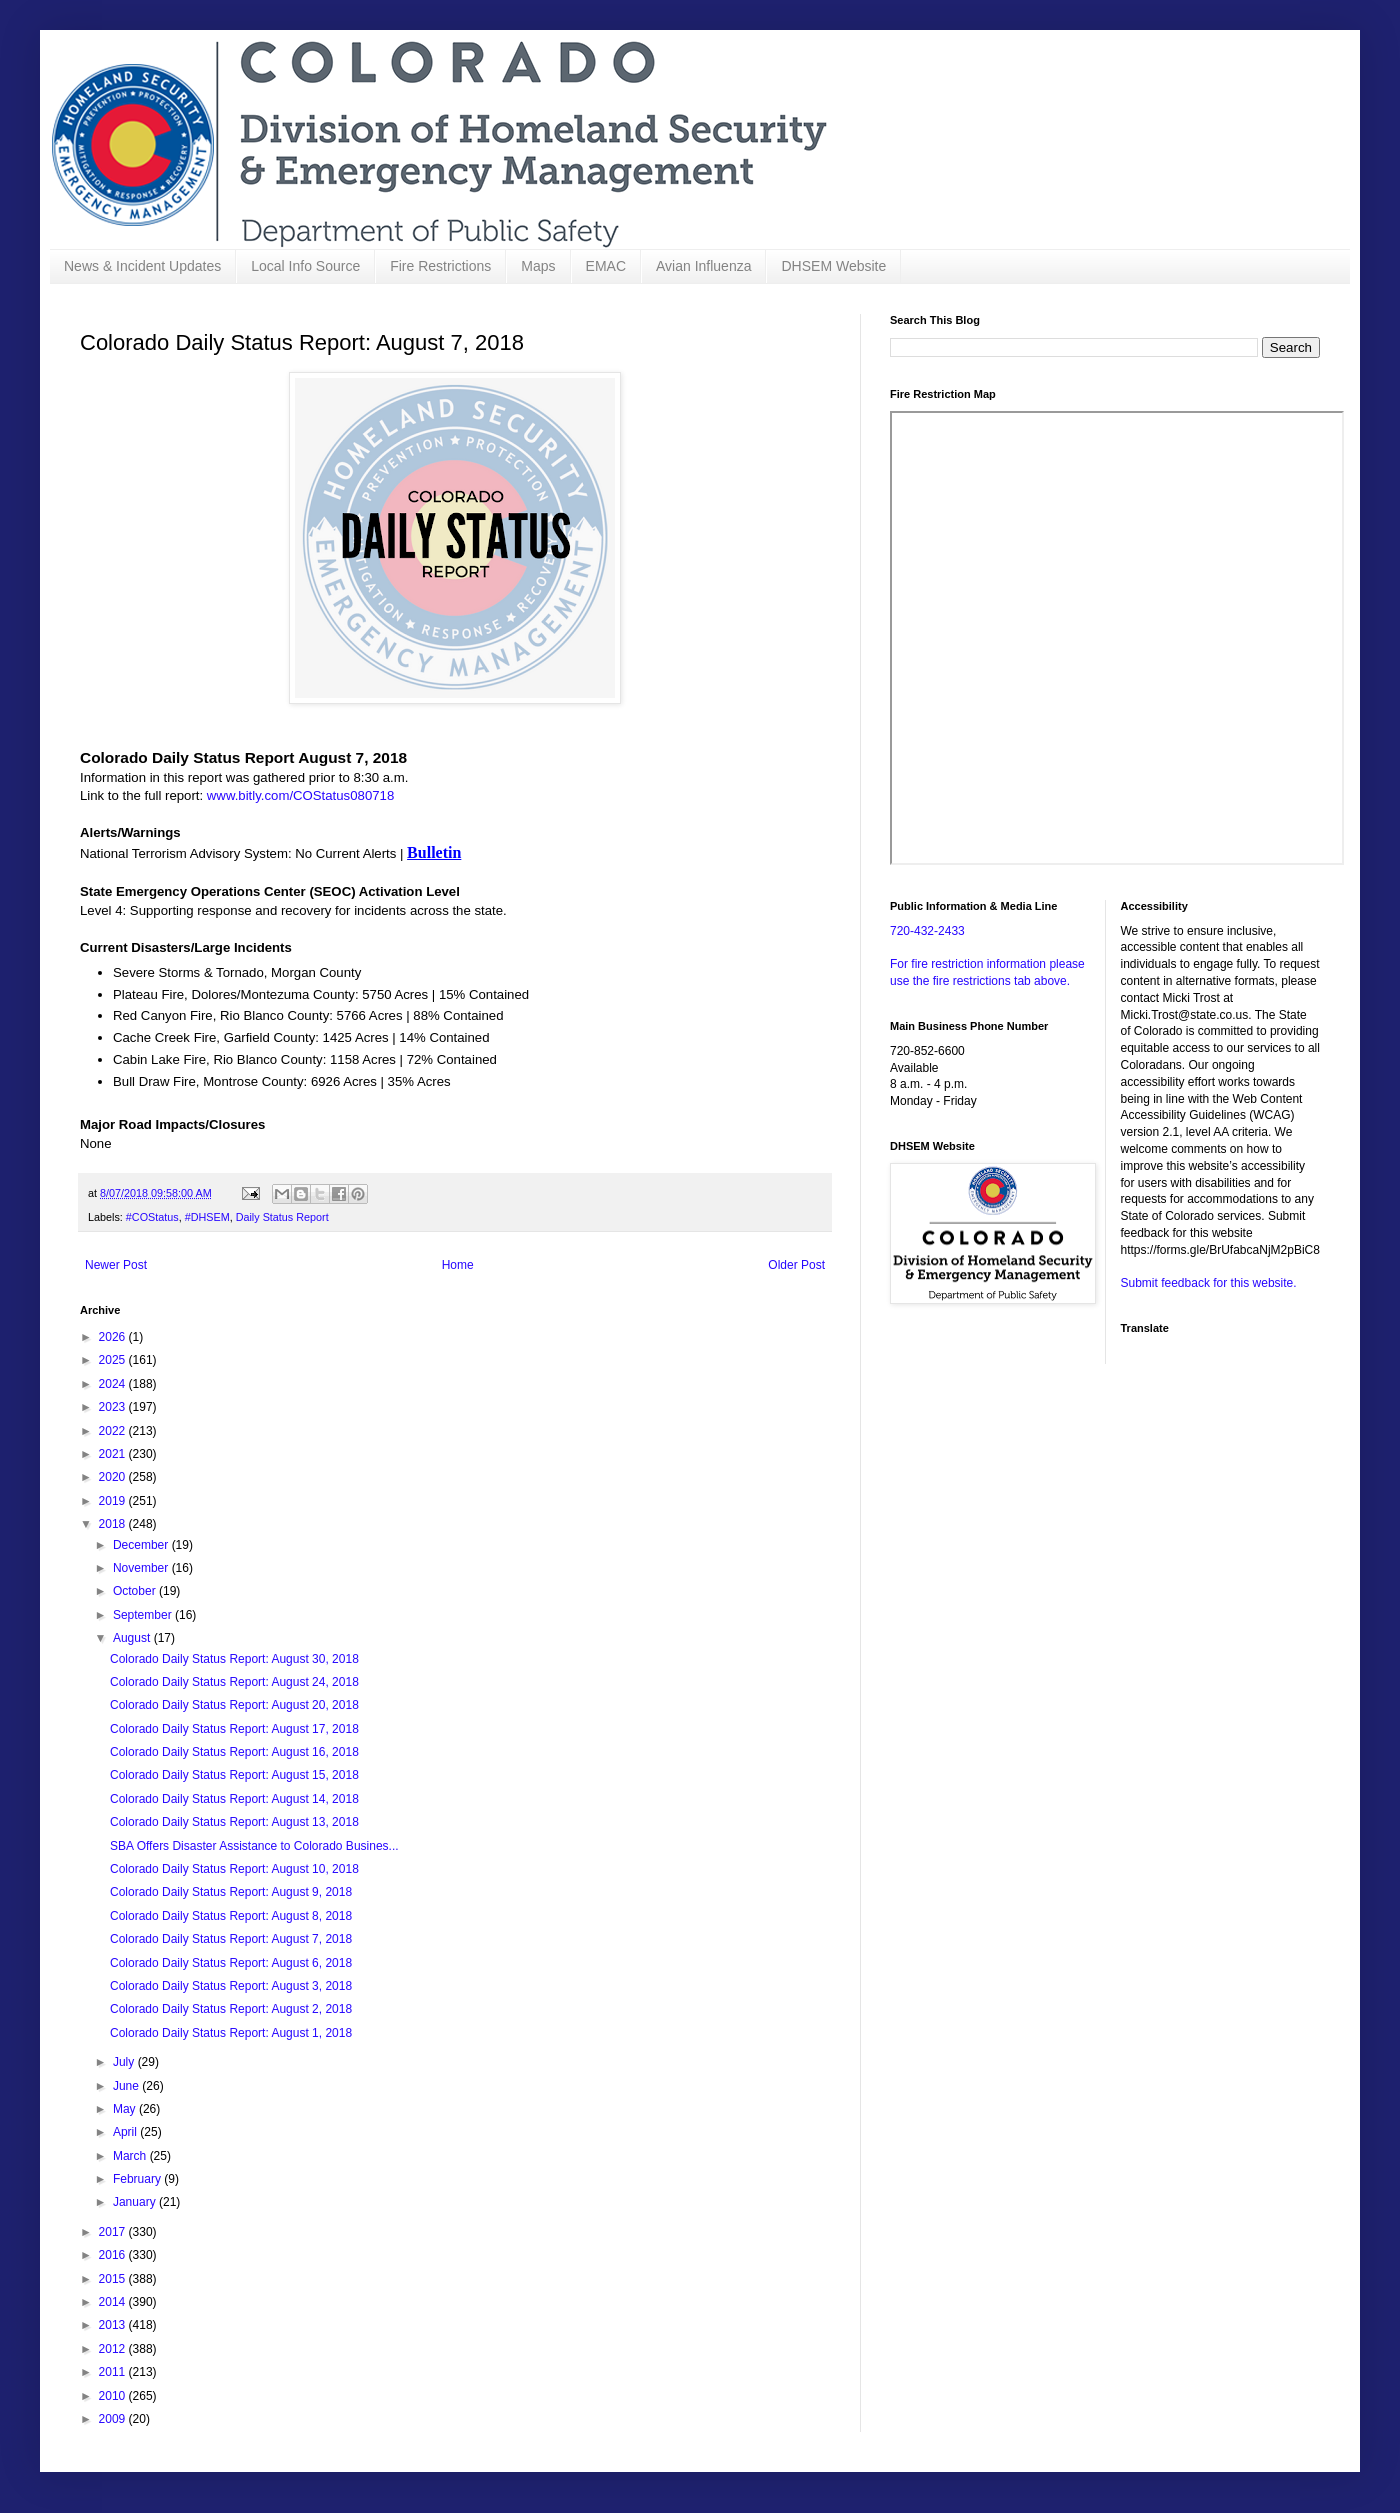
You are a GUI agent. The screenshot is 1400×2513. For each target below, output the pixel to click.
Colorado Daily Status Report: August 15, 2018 (234, 1775)
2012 (114, 2349)
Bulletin (434, 852)
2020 (114, 1477)
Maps (538, 266)
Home (458, 1265)
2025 (114, 1360)
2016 (114, 2255)
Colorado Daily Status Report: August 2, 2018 (231, 2009)
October (136, 1591)
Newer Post (116, 1265)
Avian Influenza (703, 266)
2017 (114, 2232)
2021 (114, 1454)
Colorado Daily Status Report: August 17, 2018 (234, 1729)
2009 (114, 2419)
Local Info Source (305, 266)
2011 (114, 2372)
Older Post (796, 1265)
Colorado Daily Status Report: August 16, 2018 (234, 1752)
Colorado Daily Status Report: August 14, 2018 (234, 1799)
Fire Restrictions (440, 266)
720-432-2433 (927, 931)
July (125, 2062)
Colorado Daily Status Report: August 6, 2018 (231, 1963)
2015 (114, 2279)
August (133, 1638)
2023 (114, 1407)
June (127, 2086)
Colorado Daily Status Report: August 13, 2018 (234, 1822)
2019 (114, 1501)
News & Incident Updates (142, 266)
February (138, 2179)
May (126, 2109)
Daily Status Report (282, 1217)
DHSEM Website (833, 266)
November (142, 1568)
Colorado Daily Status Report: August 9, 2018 (231, 1892)
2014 (114, 2302)
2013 (114, 2325)
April (126, 2132)
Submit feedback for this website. (1209, 1283)
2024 (114, 1384)
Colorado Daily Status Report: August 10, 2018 (234, 1869)
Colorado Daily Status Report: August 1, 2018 (231, 2033)
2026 (114, 1337)
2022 (114, 1431)
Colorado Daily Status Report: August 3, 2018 (231, 1986)
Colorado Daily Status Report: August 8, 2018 (231, 1916)
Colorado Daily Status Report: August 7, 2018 (231, 1939)
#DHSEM (207, 1217)
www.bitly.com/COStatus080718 (300, 795)
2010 (114, 2396)
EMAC (606, 266)
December (142, 1545)
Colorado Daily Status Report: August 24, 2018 (234, 1682)
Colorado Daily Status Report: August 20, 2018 (234, 1705)
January (136, 2202)
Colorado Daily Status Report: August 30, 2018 (234, 1659)
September (144, 1615)
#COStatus (152, 1217)
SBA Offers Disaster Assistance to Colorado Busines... (254, 1846)
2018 (114, 1524)
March (131, 2156)
